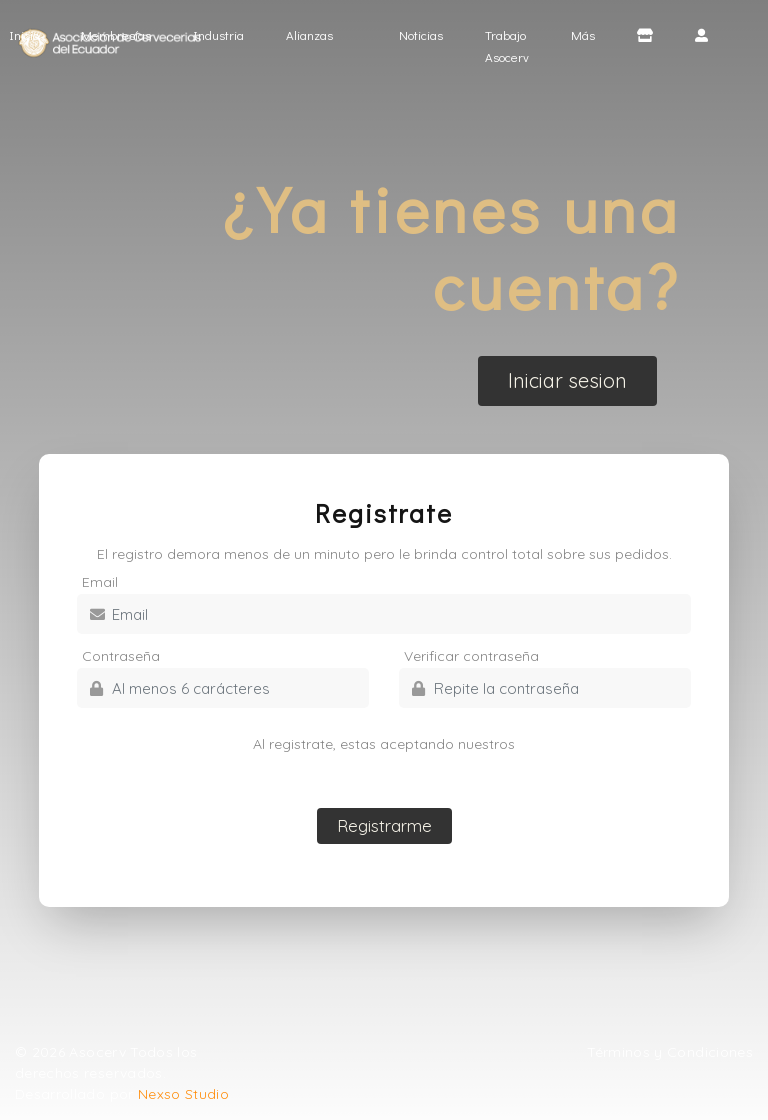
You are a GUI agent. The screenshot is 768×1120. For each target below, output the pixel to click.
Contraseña (121, 656)
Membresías (116, 34)
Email (100, 582)
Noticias (421, 34)
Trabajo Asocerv (507, 45)
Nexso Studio (183, 1094)
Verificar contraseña (471, 656)
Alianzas (309, 34)
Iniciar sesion (567, 380)
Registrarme (384, 825)
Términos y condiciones (384, 765)
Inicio (32, 33)
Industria (218, 34)
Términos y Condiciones (670, 1052)
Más (583, 34)
